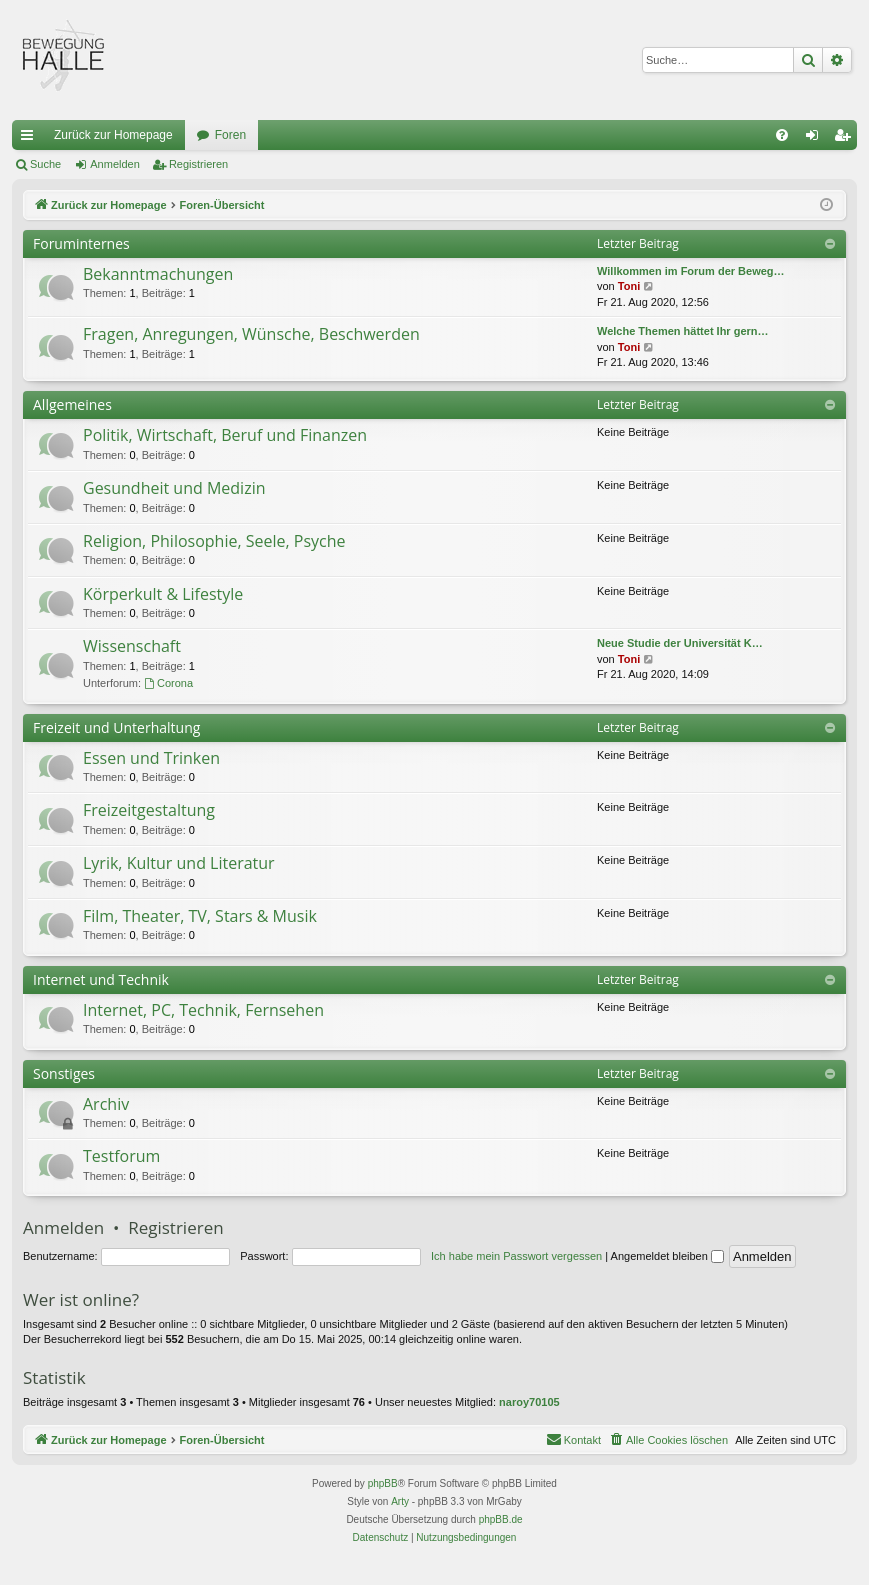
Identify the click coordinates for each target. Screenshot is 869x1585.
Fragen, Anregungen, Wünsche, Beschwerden (251, 334)
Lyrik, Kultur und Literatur (179, 863)
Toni (629, 286)
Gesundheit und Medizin (174, 488)
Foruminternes (81, 243)
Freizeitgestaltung (149, 810)
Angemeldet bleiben (667, 1256)
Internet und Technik (101, 979)
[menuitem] (782, 135)
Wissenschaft (132, 646)
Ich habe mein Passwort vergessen (516, 1256)
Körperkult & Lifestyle (163, 594)
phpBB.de (501, 1519)
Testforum (121, 1156)
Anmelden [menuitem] (816, 139)
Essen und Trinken (151, 758)
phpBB (383, 1483)
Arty (400, 1501)
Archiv (106, 1104)
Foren (230, 135)
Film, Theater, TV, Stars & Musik (200, 916)
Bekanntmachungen (158, 274)
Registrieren (198, 164)
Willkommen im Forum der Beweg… (691, 271)
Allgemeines (72, 404)
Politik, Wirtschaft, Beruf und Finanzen (225, 435)
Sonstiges (64, 1073)
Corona (168, 683)
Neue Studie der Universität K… (680, 643)
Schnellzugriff (31, 139)
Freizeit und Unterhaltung (116, 727)
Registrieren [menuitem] (846, 139)
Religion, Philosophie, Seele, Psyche (214, 541)
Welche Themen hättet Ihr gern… (683, 331)
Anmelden (115, 164)
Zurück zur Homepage (113, 135)
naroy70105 (529, 1402)
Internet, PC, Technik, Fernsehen (203, 1010)
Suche (45, 164)
